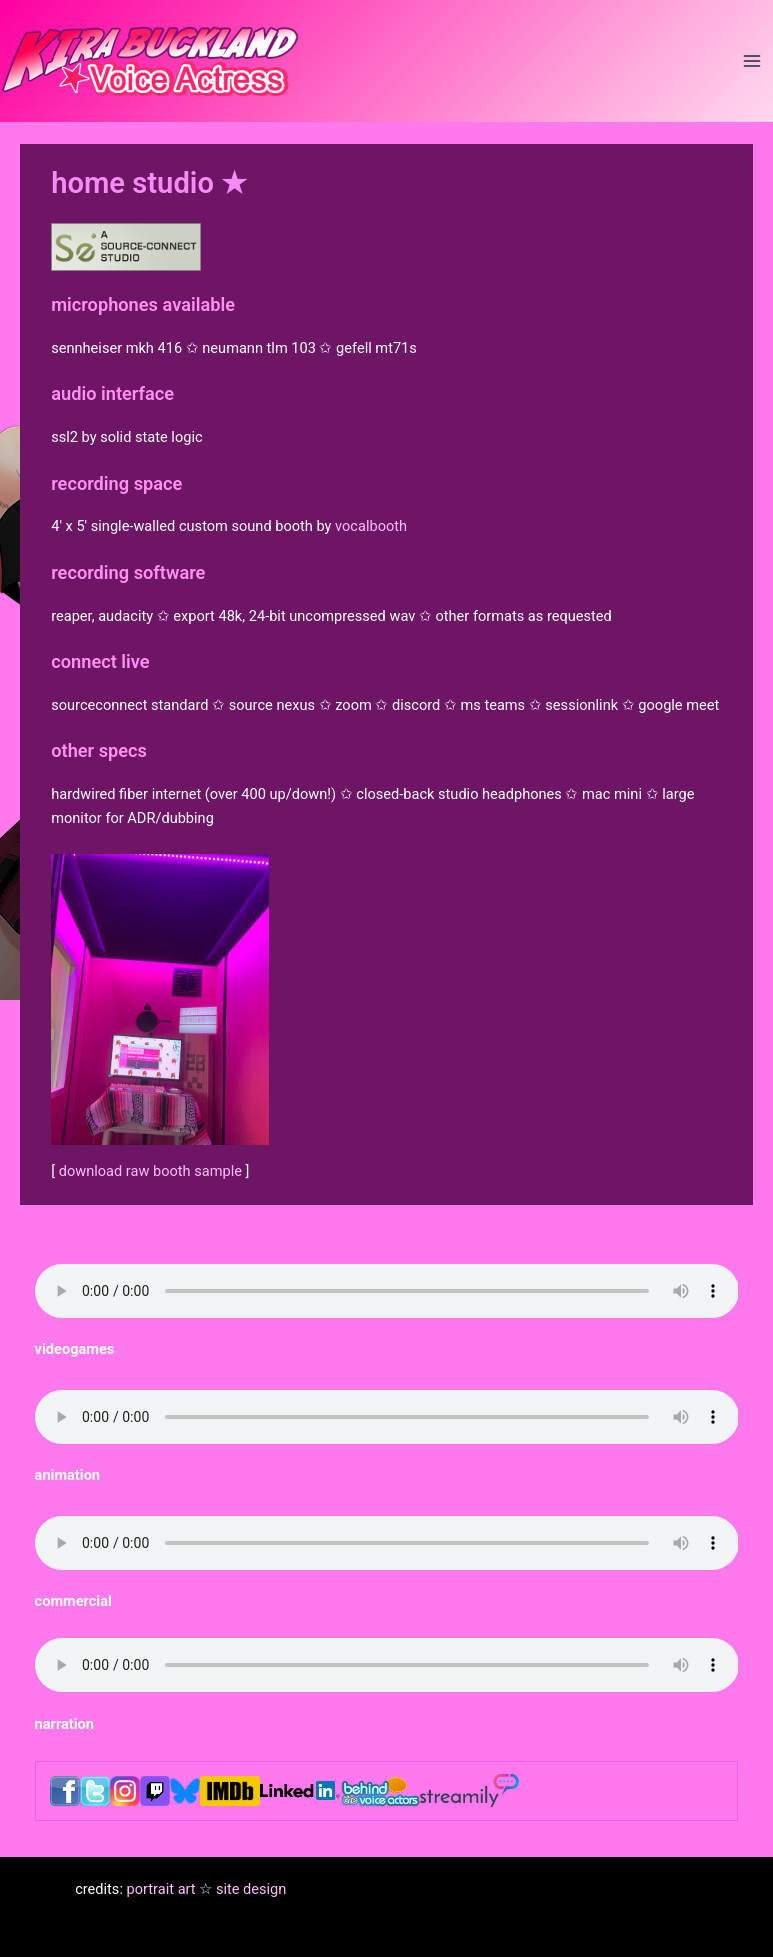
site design (251, 1889)
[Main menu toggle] (752, 61)
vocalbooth (371, 526)
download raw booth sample (150, 1171)
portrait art (161, 1889)
